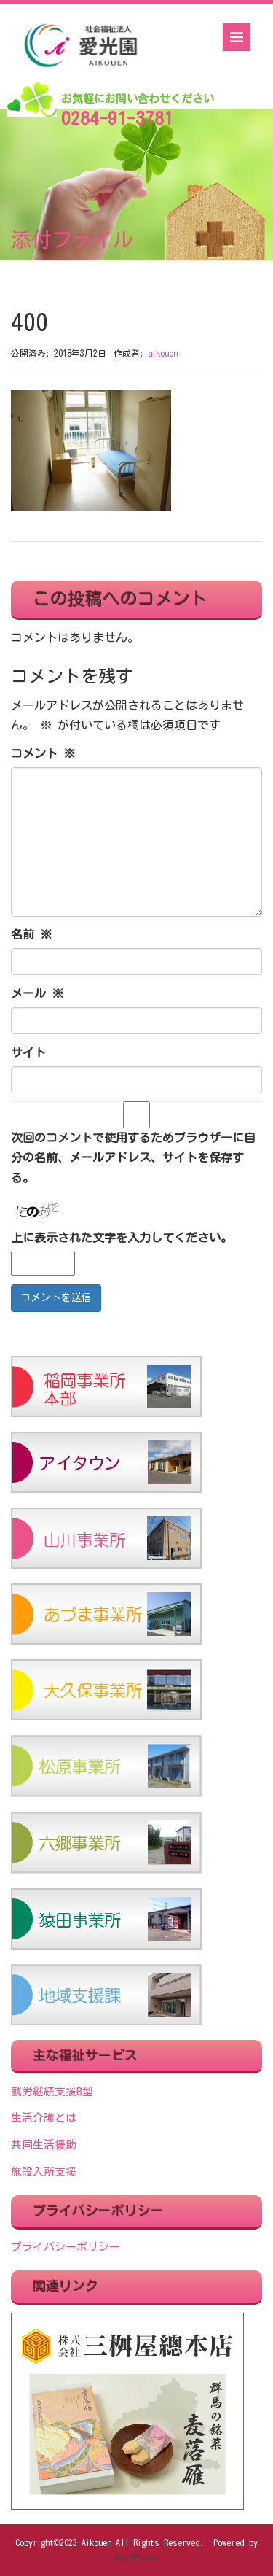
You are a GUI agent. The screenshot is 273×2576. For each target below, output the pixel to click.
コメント (43, 753)
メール (37, 993)
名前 (31, 934)
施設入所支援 (43, 2171)
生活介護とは (43, 2117)
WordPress (136, 2557)
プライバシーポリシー (65, 2246)
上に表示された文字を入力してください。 (121, 1238)
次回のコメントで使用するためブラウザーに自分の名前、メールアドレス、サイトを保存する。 (133, 1157)
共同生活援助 (43, 2144)
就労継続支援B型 (52, 2091)
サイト (28, 1052)
